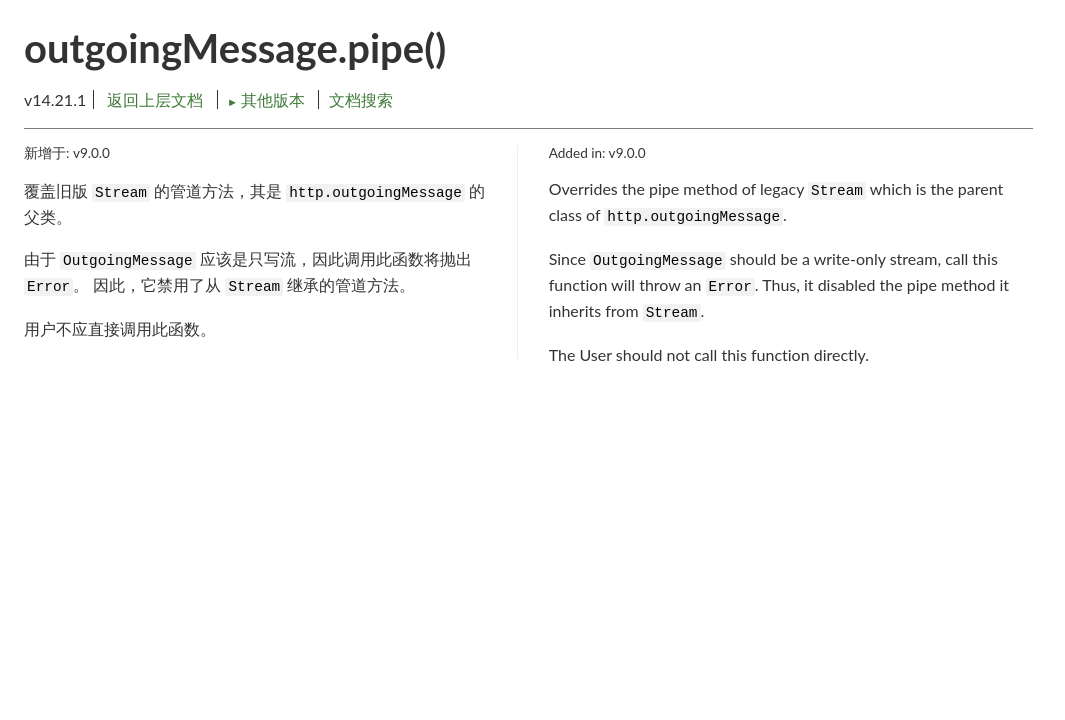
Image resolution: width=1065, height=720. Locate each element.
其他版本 (268, 99)
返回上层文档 (155, 99)
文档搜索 (361, 99)
